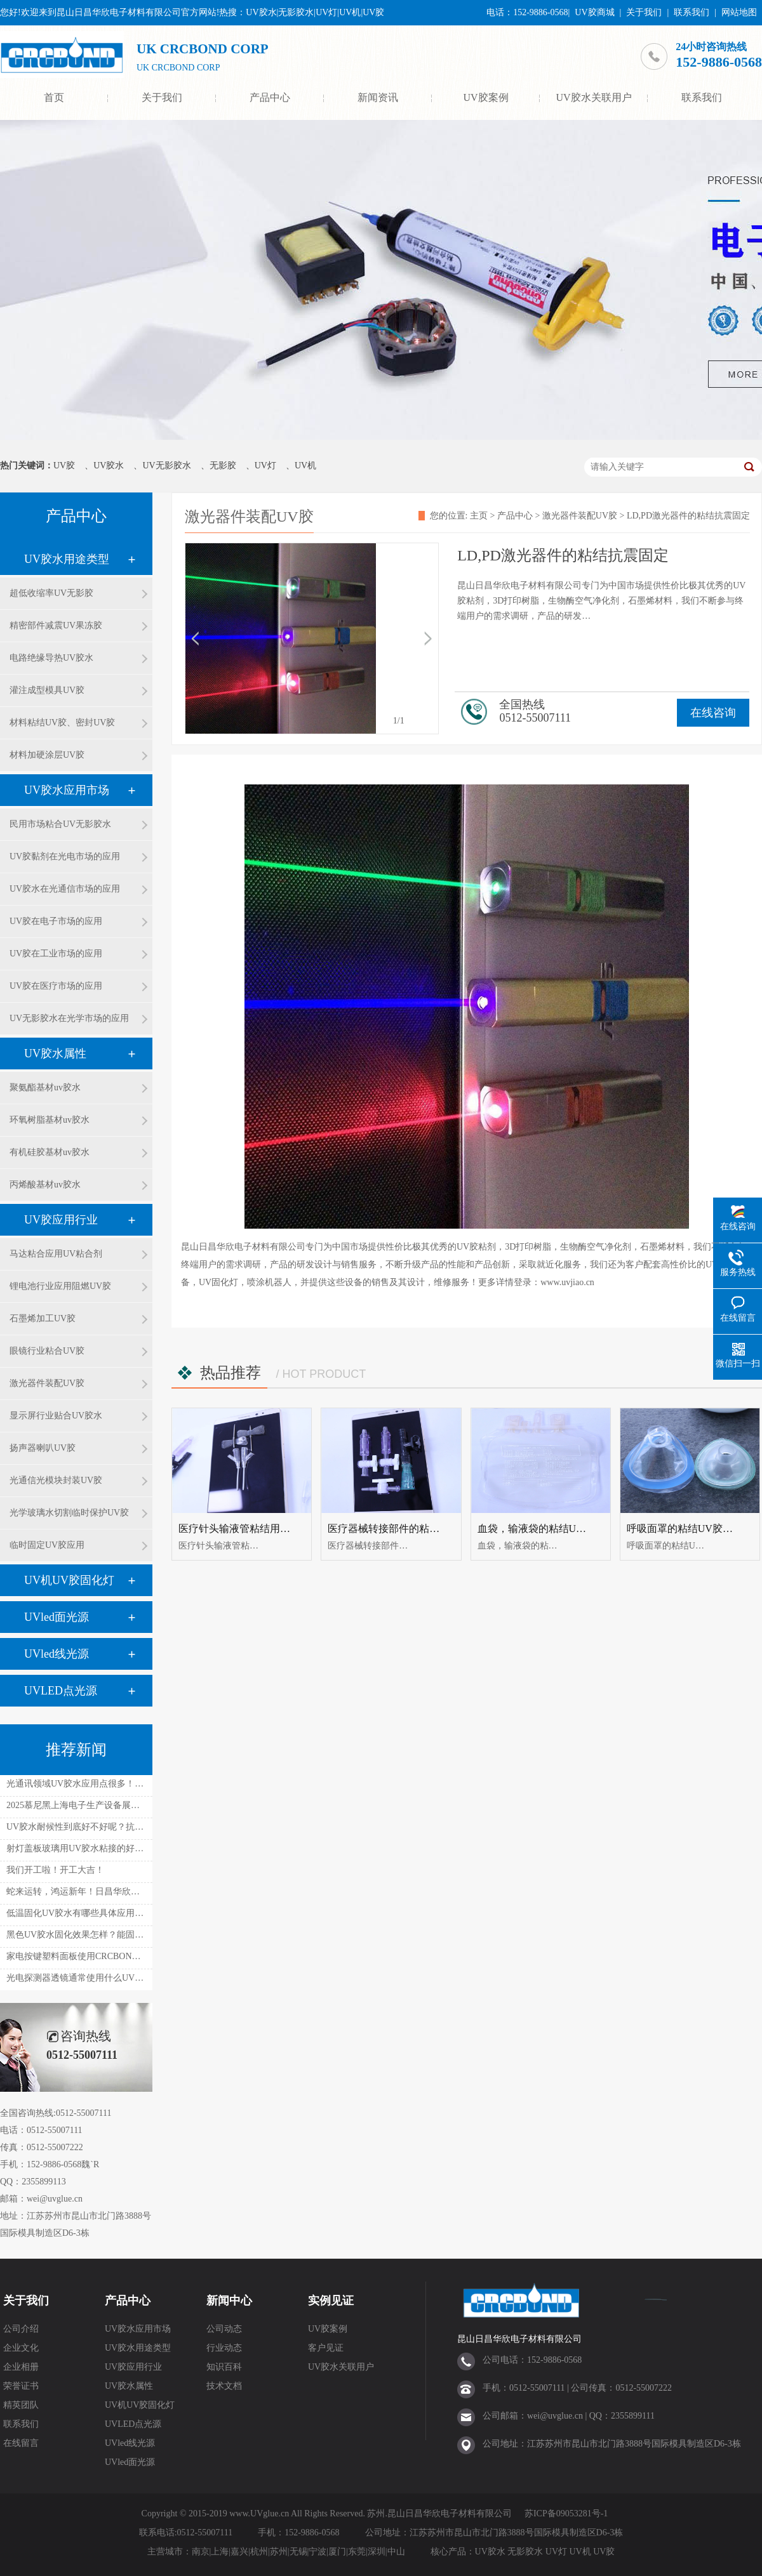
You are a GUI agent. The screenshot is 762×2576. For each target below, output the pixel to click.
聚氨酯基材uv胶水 (45, 1087)
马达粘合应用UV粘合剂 (56, 1253)
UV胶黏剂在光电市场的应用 (65, 856)
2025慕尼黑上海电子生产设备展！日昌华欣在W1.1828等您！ (125, 1805)
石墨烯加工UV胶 (43, 1318)
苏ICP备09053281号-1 (566, 2513)
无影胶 (223, 465)
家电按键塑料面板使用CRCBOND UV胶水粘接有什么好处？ (124, 1956)
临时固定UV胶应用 (47, 1545)
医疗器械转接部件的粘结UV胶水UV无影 (418, 1528)
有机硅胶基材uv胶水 (50, 1152)
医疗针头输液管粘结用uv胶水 (244, 1528)
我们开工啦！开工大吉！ (55, 1870)
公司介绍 (21, 2329)
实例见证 (331, 2300)
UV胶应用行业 (61, 1219)
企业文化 (21, 2348)
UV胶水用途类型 (66, 559)
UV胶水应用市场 (66, 790)
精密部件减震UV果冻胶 (56, 625)
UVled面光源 (56, 1617)
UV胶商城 (594, 12)
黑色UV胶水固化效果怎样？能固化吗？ (83, 1934)
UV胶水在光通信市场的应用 (65, 889)
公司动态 (224, 2329)
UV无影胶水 (166, 465)
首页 (54, 97)
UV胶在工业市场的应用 (56, 953)
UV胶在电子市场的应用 (56, 921)
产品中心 (270, 97)
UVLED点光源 (60, 1690)
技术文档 (224, 2386)
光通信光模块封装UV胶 (56, 1480)
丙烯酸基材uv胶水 (45, 1184)
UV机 (305, 465)
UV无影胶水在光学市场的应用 (69, 1018)
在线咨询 (713, 712)
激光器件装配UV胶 (47, 1383)
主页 (479, 515)
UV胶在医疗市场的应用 (56, 986)
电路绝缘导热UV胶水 (51, 658)
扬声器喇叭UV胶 (43, 1448)
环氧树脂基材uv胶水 (50, 1120)
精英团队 (21, 2405)
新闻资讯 (378, 97)
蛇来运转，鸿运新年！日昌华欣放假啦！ (86, 1891)
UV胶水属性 (55, 1053)
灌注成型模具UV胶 (47, 690)
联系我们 (691, 12)
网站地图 (739, 12)
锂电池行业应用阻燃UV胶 (60, 1286)
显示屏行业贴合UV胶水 (56, 1415)
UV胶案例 (485, 97)
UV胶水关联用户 (593, 97)
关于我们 (644, 12)
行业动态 (224, 2348)
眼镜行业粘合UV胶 (47, 1351)
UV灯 (265, 465)
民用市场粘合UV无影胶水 (60, 824)
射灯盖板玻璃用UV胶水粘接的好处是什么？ (92, 1848)
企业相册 (21, 2367)
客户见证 (326, 2348)
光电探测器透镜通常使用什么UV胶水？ (83, 1978)
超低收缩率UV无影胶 (51, 593)
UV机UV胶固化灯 (69, 1580)
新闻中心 (229, 2300)
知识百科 (224, 2367)
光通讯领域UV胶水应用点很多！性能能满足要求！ (106, 1783)
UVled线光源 (56, 1654)
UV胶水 (108, 465)
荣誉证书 (21, 2386)
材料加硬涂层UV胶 (47, 755)
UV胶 (64, 465)
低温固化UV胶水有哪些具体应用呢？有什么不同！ (106, 1913)
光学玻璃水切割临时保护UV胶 (69, 1512)
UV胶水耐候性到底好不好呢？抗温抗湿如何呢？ (101, 1827)
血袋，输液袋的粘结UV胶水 (541, 1528)
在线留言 (21, 2443)
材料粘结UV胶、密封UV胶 (62, 722)
